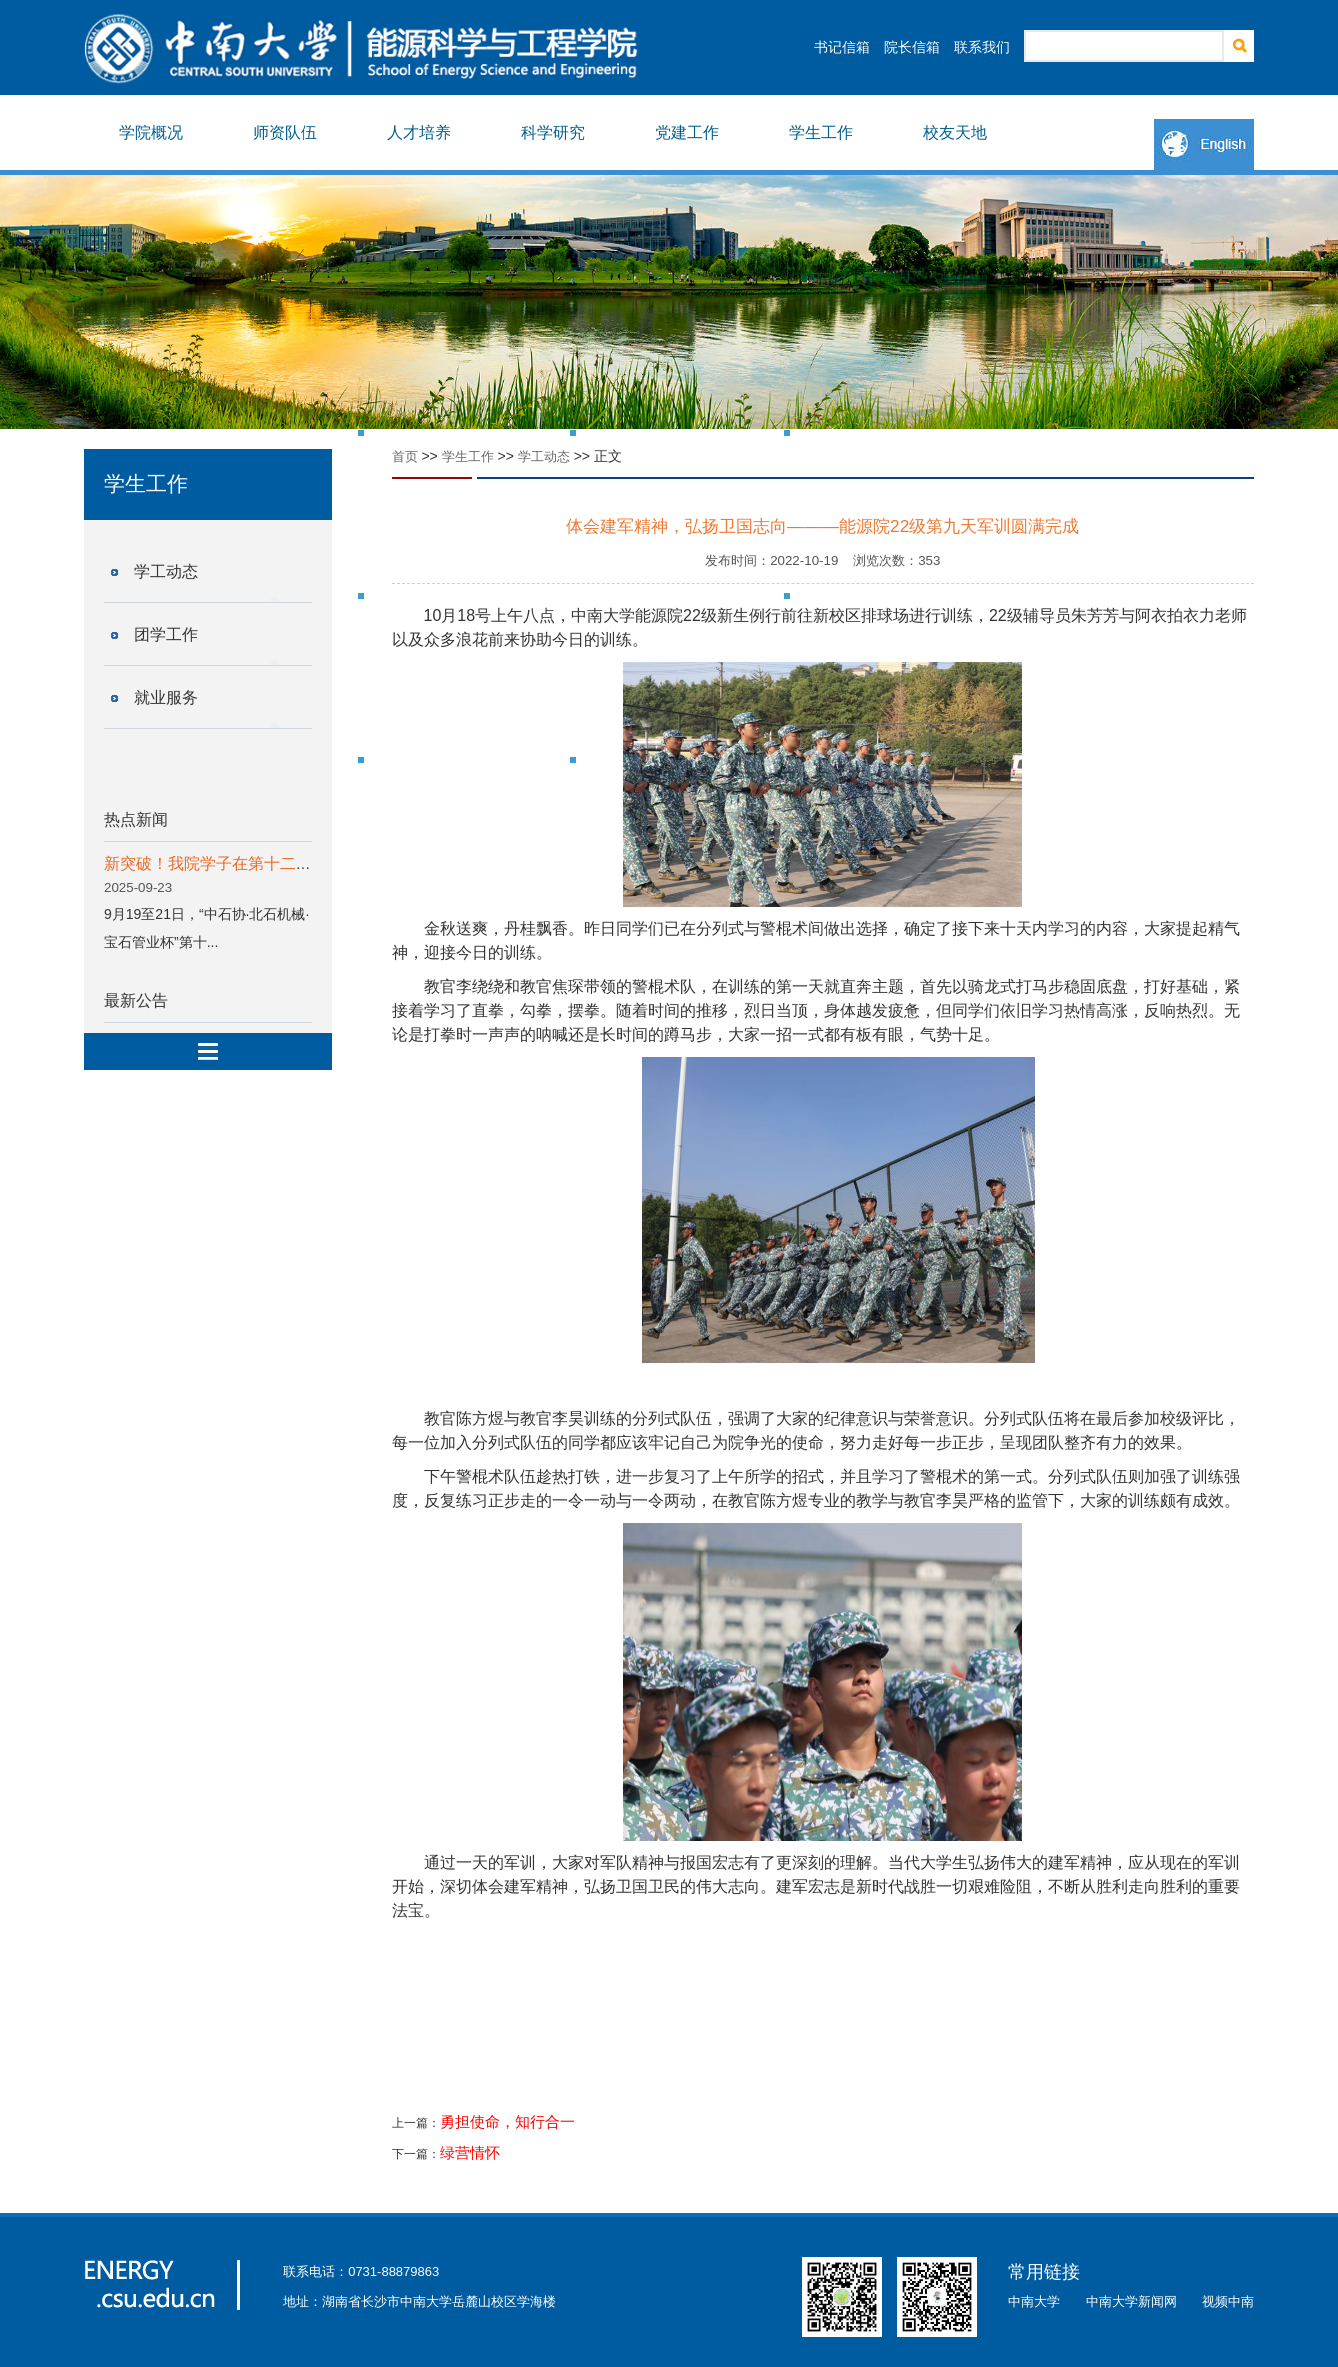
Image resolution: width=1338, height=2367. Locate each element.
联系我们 (982, 47)
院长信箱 (912, 47)
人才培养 (419, 132)
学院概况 (151, 132)
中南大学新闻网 (1131, 2301)
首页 (405, 456)
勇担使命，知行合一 (507, 2122)
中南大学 (1034, 2301)
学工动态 (166, 571)
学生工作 (821, 132)
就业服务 (166, 697)
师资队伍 (285, 132)
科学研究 (553, 132)
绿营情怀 (470, 2153)
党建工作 (687, 132)
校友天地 (955, 132)
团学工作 (166, 634)
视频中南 (1228, 2301)
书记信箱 (842, 47)
